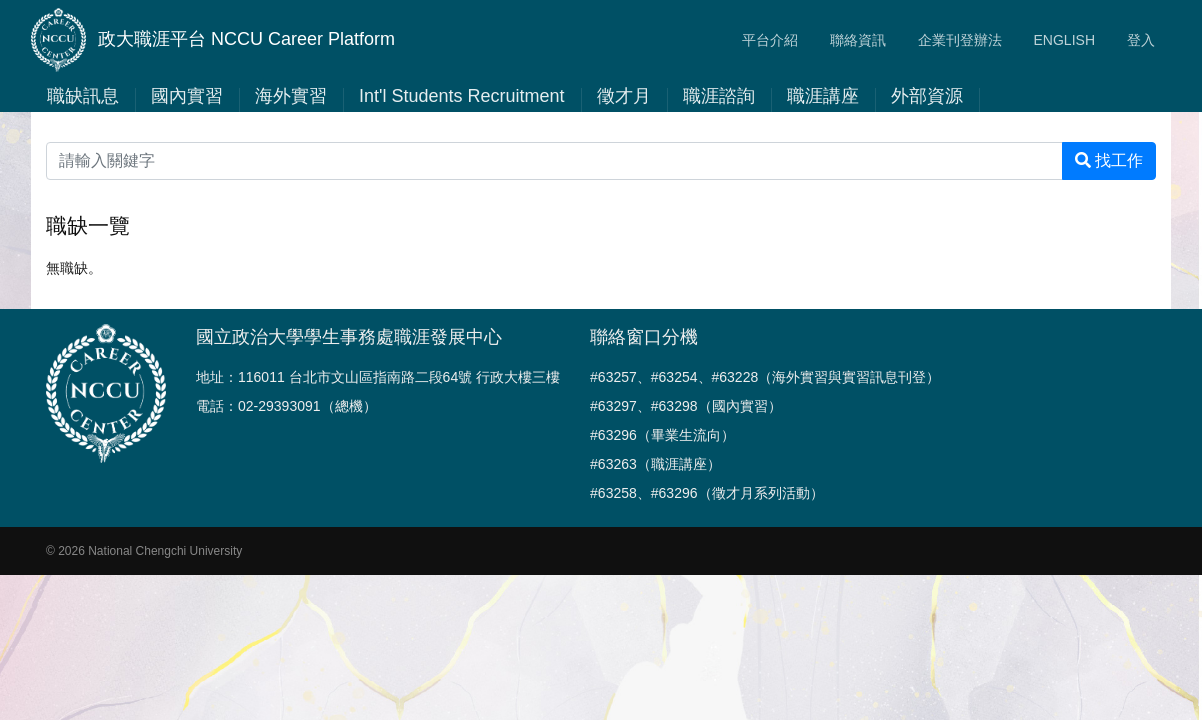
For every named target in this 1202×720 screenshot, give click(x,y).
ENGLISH (1064, 40)
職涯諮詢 (719, 96)
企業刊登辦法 (960, 40)
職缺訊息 (83, 96)
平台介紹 (770, 40)
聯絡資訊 (858, 40)
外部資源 (927, 96)
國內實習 (187, 96)
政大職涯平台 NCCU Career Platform (213, 40)
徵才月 (624, 96)
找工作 (1109, 160)
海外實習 (291, 96)
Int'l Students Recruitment (462, 96)
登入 (1141, 40)
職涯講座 (823, 96)
